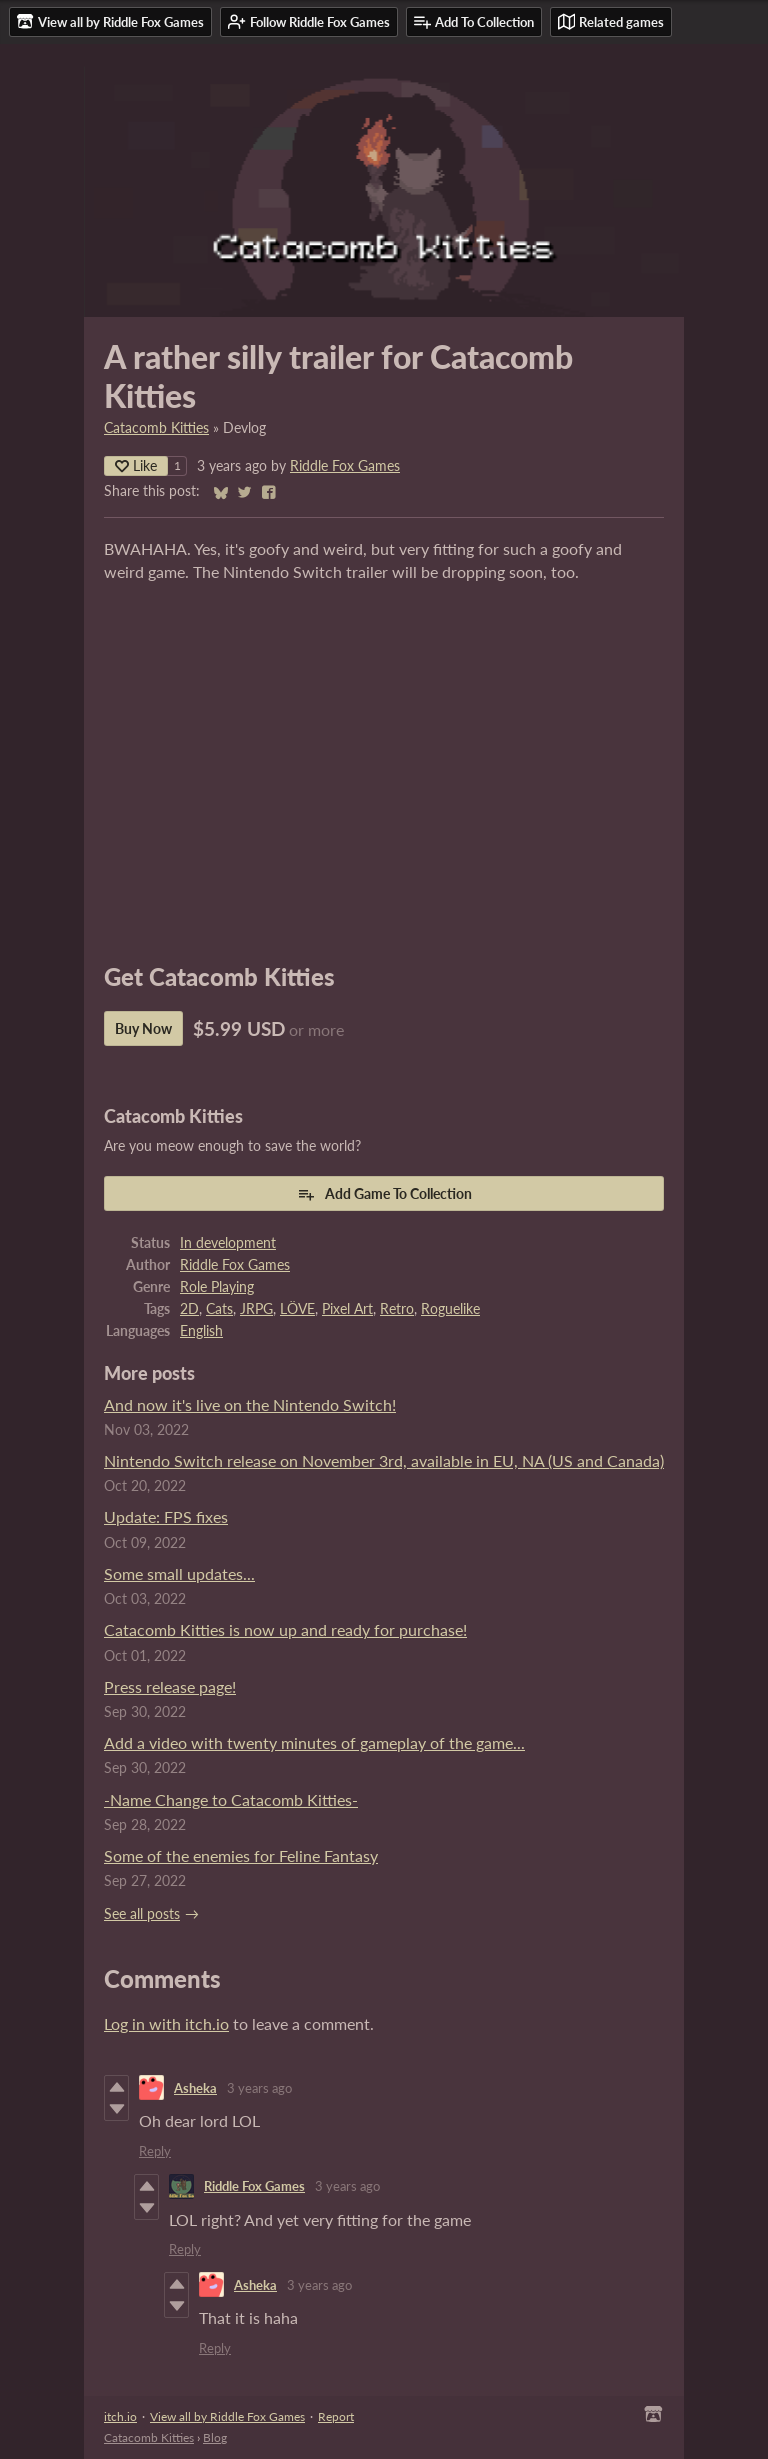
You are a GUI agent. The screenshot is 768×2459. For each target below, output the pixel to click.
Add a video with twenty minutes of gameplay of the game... (314, 1742)
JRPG (256, 1309)
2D (189, 1309)
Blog (215, 2437)
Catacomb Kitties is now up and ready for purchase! (285, 1629)
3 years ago (259, 2088)
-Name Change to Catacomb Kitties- (231, 1799)
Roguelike (450, 1309)
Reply (155, 2151)
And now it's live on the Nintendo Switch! (250, 1404)
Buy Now (143, 1028)
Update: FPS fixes (166, 1516)
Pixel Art (347, 1309)
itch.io (120, 2416)
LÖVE (297, 1309)
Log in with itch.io (166, 2023)
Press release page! (170, 1686)
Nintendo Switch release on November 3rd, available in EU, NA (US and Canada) (384, 1460)
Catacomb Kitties (156, 428)
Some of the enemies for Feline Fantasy (241, 1855)
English (201, 1331)
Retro (397, 1309)
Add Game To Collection (384, 1194)
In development (228, 1243)
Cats (219, 1309)
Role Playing (217, 1287)
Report (336, 2416)
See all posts (142, 1914)
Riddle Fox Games (345, 466)
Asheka (195, 2088)
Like (136, 465)
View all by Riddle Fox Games (227, 2416)
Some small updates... (179, 1573)
